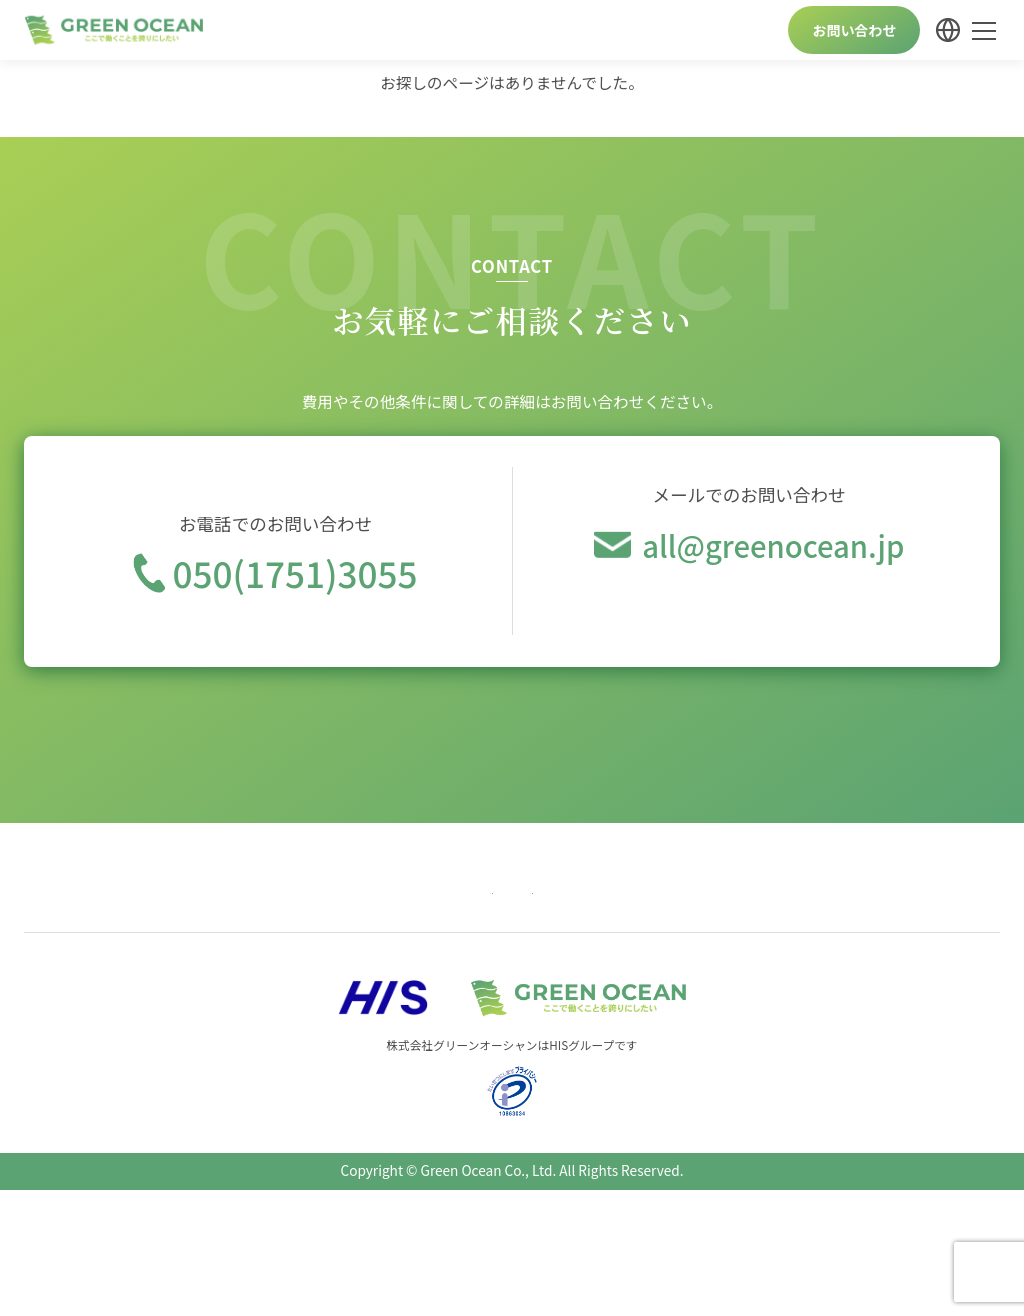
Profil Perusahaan (475, 928)
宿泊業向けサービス (319, 892)
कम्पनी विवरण (602, 928)
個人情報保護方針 (790, 892)
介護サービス (456, 892)
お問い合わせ (854, 30)
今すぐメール (749, 614)
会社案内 (674, 892)
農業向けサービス (169, 892)
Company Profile (932, 892)
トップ (60, 892)
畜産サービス (572, 892)
